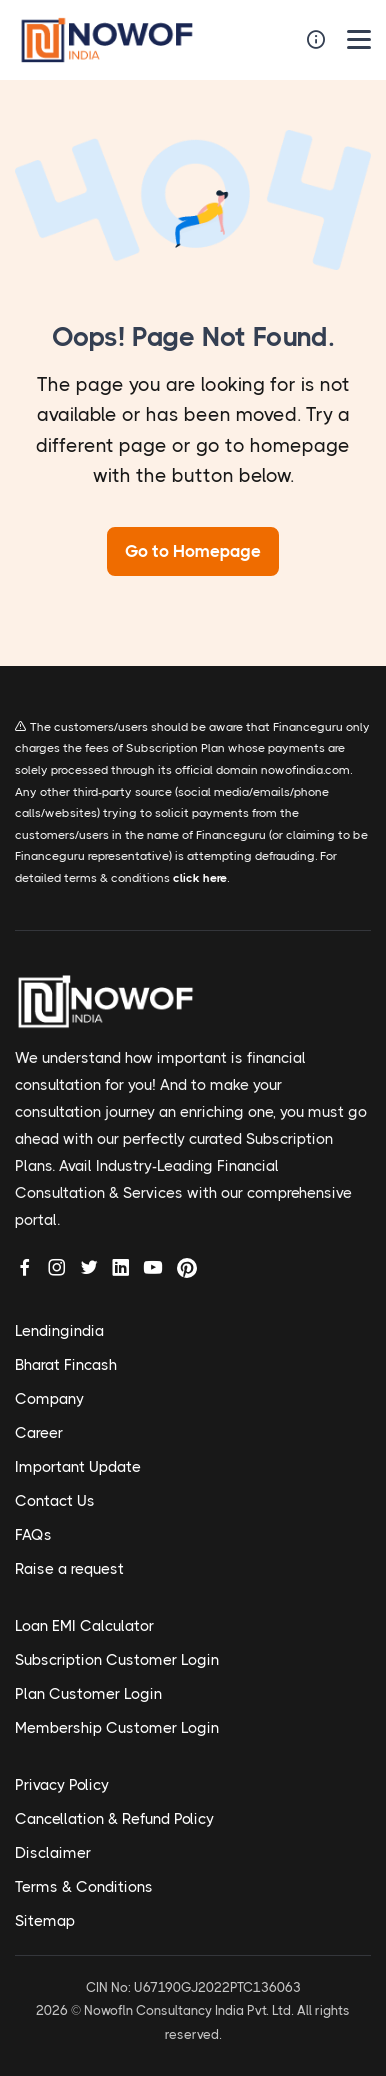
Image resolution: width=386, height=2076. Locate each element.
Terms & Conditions (84, 1887)
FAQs (33, 1535)
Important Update (78, 1467)
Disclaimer (53, 1853)
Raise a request (69, 1569)
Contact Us (55, 1501)
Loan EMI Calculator (84, 1626)
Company (49, 1399)
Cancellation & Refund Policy (114, 1819)
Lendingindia (59, 1331)
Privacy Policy (62, 1785)
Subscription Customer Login (117, 1660)
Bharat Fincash (66, 1365)
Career (39, 1433)
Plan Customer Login (88, 1694)
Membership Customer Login (117, 1728)
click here (200, 878)
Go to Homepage (193, 551)
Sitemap (45, 1921)
